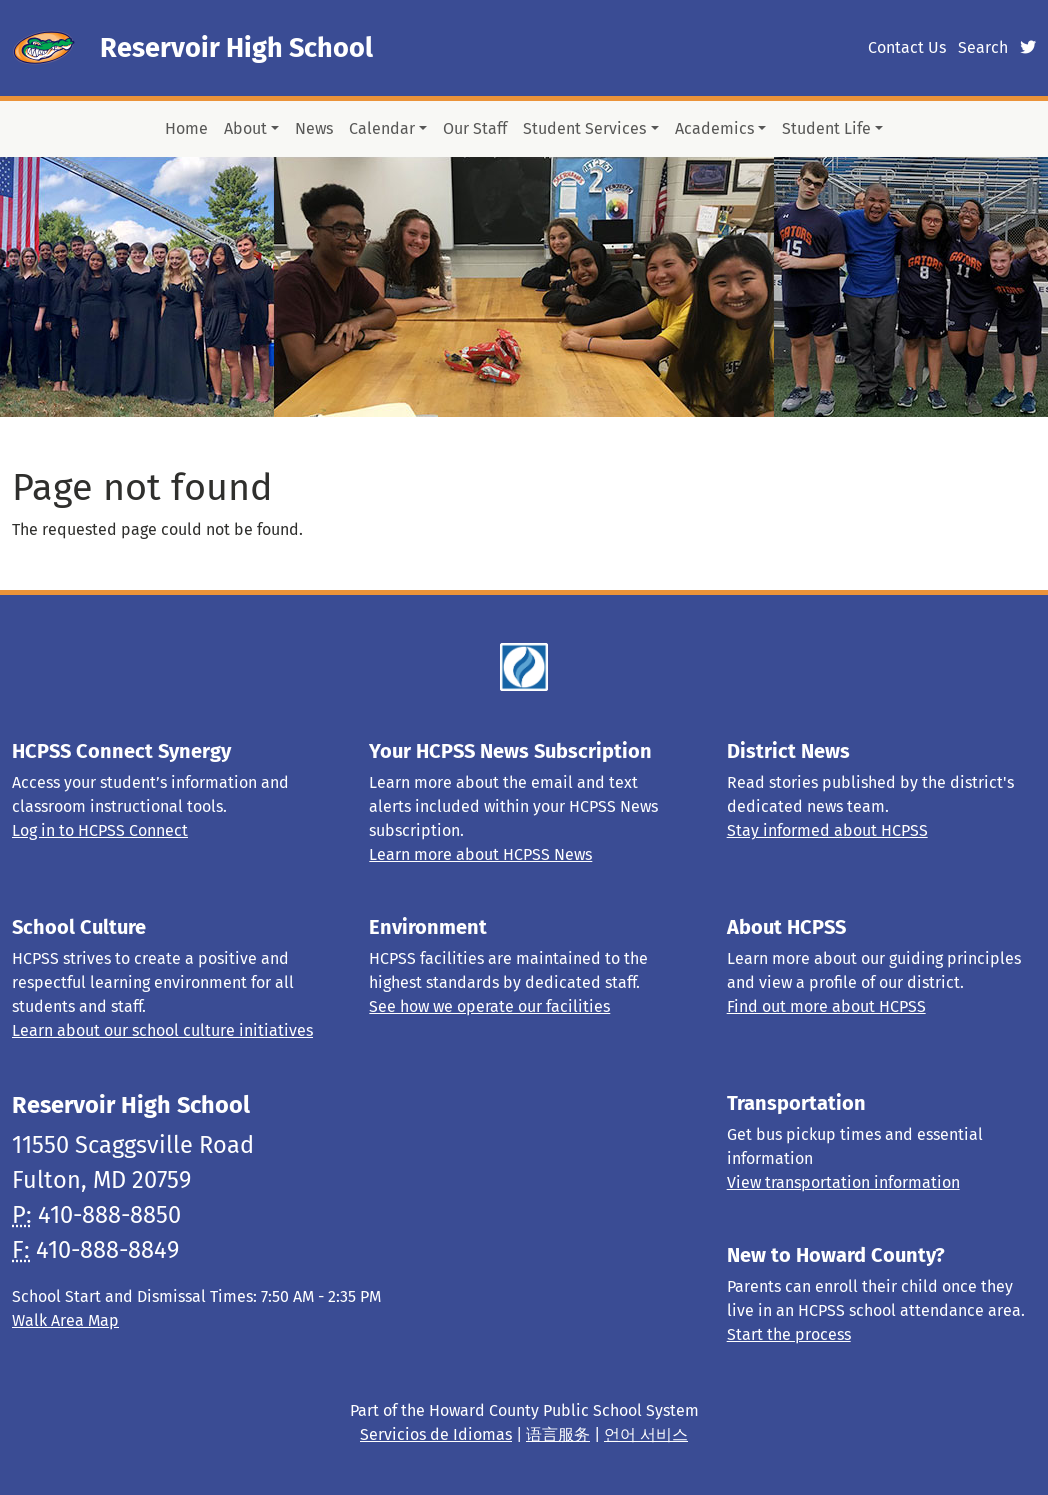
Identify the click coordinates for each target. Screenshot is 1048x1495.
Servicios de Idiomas (436, 1434)
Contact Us (907, 47)
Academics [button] (714, 128)
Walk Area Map (65, 1320)
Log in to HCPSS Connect (100, 830)
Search (983, 47)
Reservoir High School (236, 48)
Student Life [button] (826, 128)
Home (186, 128)
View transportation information (843, 1182)
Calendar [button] (382, 128)
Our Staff (475, 128)
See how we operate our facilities (489, 1006)
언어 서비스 (646, 1434)
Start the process (789, 1334)
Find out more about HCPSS (826, 1006)
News (314, 128)
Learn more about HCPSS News (480, 854)
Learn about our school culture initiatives (162, 1030)
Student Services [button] (584, 128)
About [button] (245, 128)
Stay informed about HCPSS (827, 830)
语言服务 (558, 1434)
